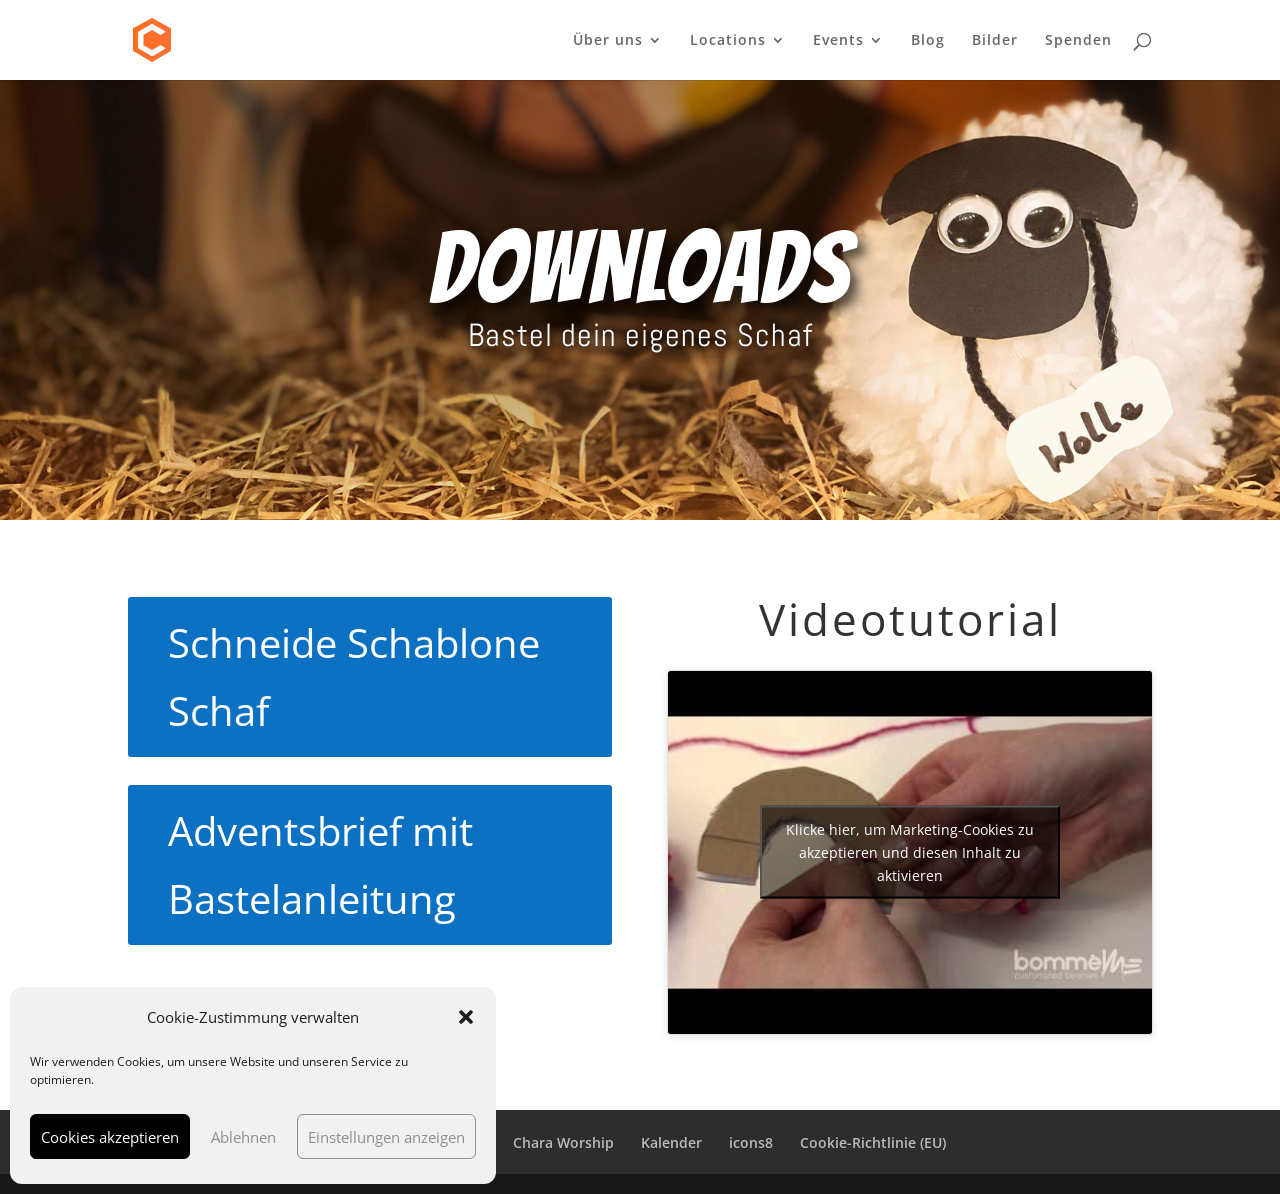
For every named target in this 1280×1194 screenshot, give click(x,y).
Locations (728, 41)
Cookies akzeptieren (110, 1137)
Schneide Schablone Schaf (354, 676)
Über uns (608, 41)
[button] (466, 1017)
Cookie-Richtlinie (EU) (873, 1142)
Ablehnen (243, 1137)
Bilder (995, 41)
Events (838, 41)
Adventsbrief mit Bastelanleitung (320, 864)
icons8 (751, 1142)
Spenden (1078, 41)
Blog (928, 41)
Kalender (671, 1142)
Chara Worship (563, 1142)
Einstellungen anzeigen (386, 1137)
